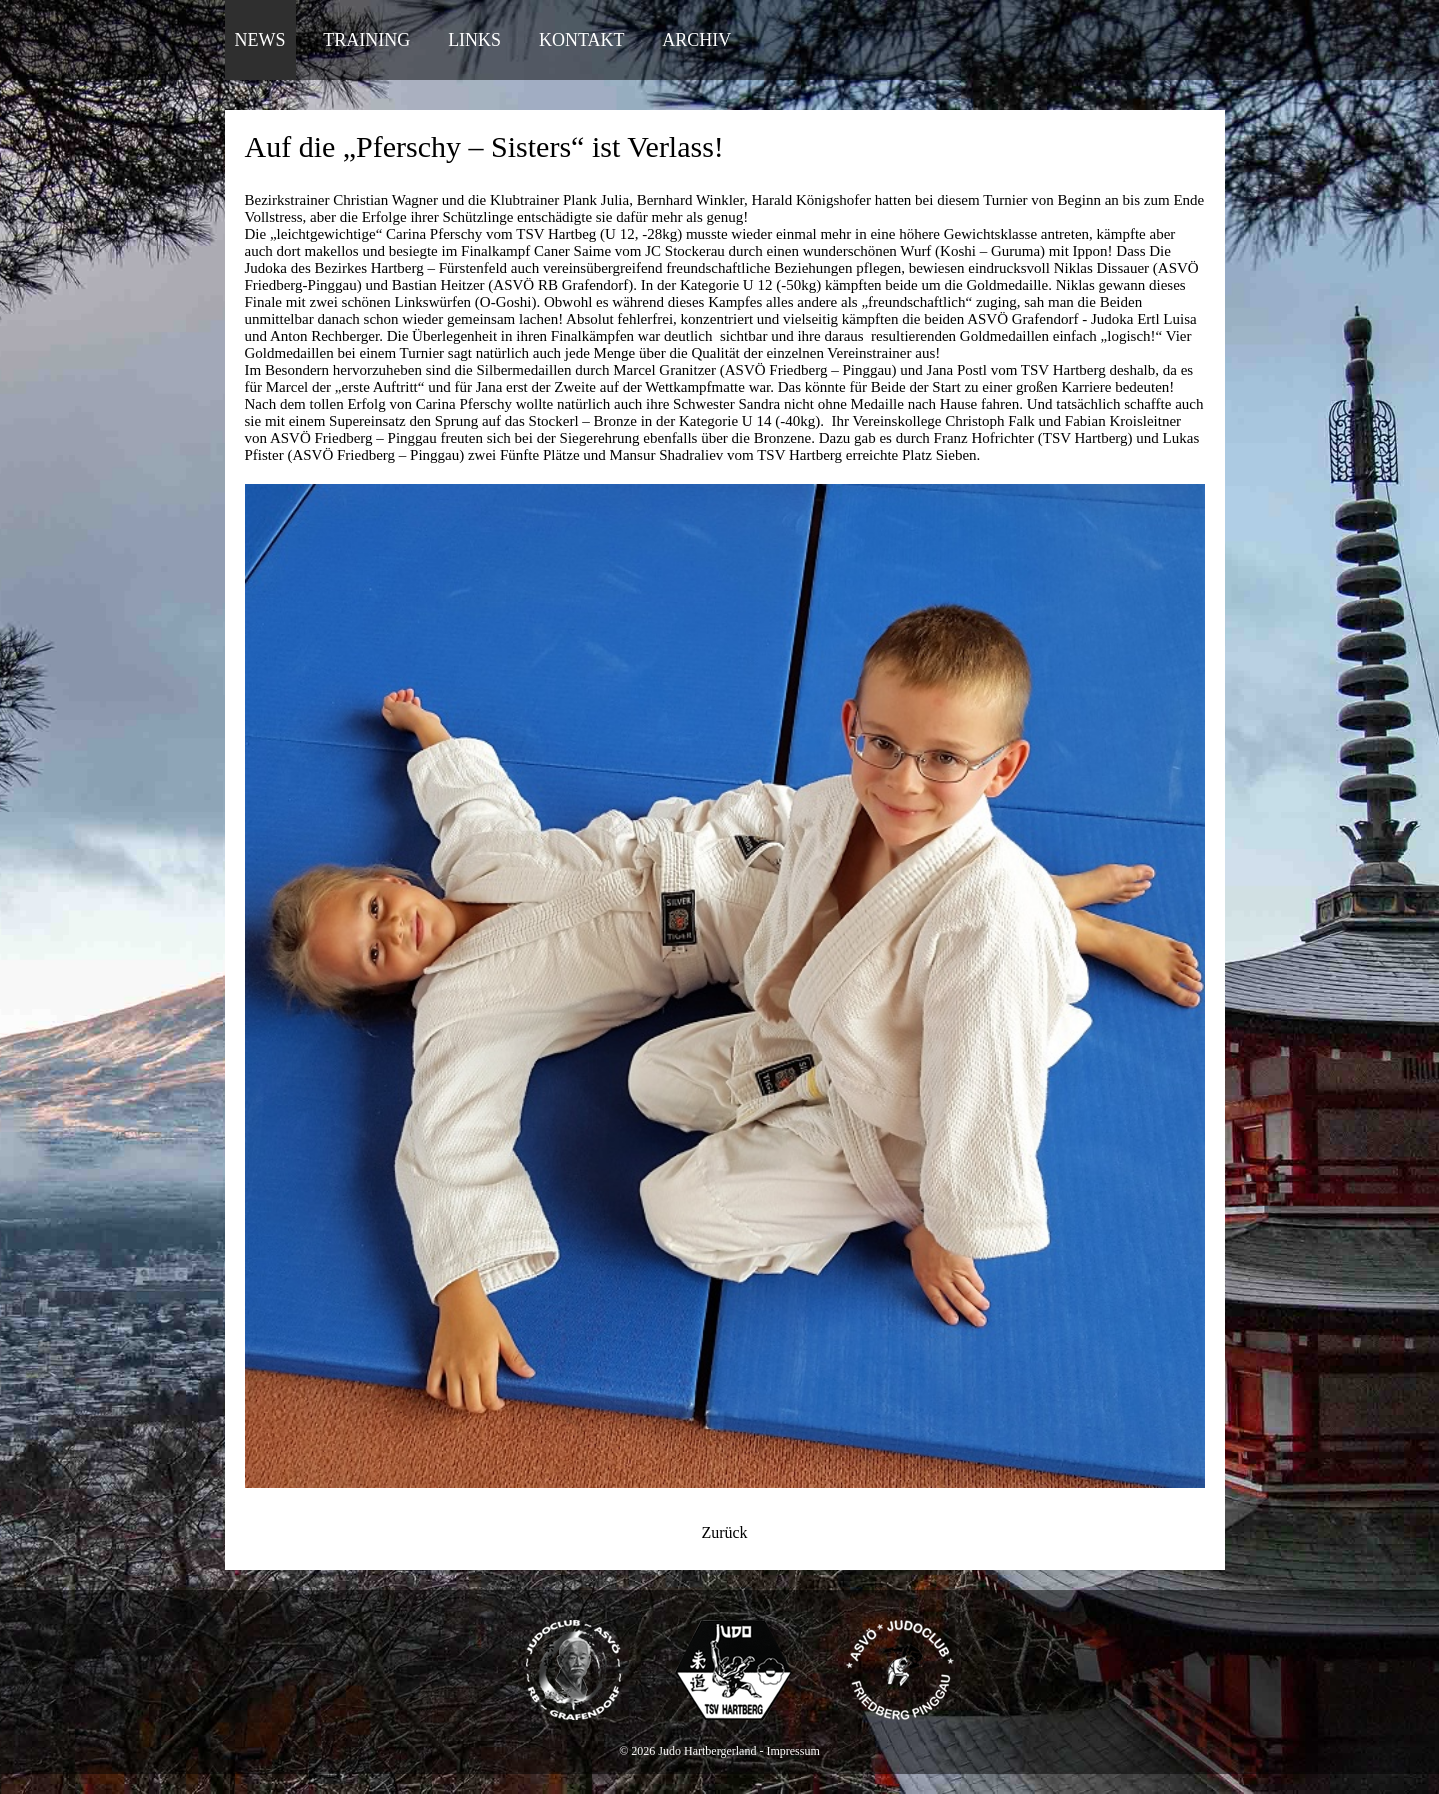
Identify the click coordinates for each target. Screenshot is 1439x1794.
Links (474, 40)
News (260, 40)
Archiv (696, 40)
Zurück (724, 1532)
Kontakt (582, 40)
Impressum (792, 1751)
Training (366, 40)
